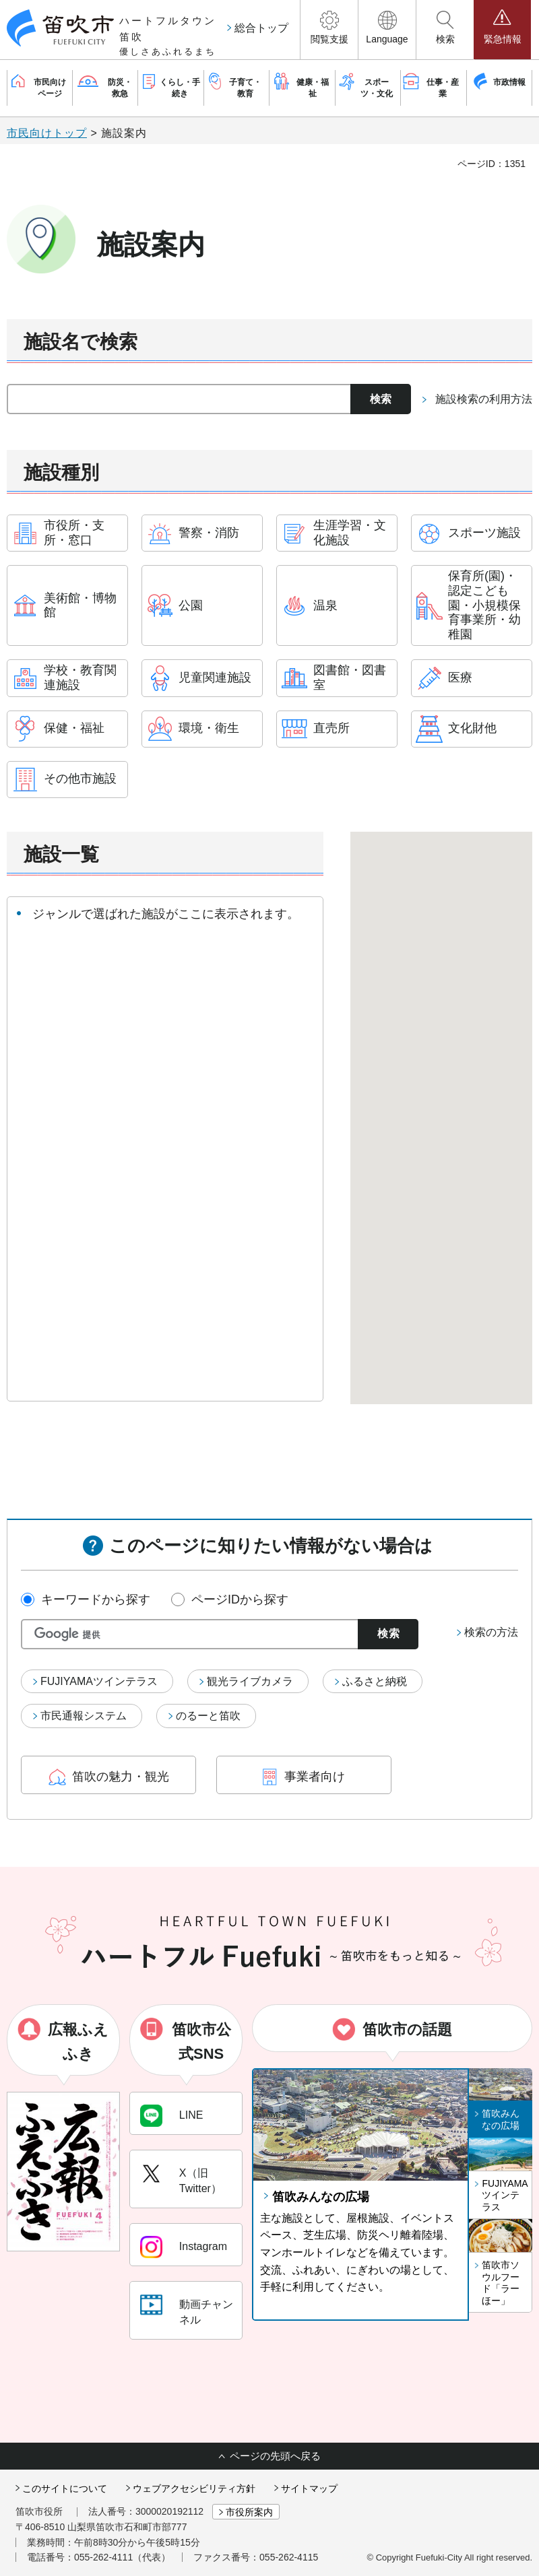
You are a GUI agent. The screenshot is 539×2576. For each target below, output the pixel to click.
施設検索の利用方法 (483, 399)
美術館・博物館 (80, 605)
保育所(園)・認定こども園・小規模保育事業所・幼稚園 (484, 604)
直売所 (331, 728)
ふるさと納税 (374, 1681)
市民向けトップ (47, 133)
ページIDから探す (239, 1599)
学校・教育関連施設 (80, 677)
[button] (329, 29)
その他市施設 (80, 778)
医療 (460, 677)
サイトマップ (309, 2488)
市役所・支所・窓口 (74, 533)
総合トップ (261, 28)
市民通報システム (83, 1715)
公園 (191, 605)
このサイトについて (64, 2488)
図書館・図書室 (349, 677)
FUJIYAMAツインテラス (99, 1681)
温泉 (325, 605)
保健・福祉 (74, 728)
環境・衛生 (209, 728)
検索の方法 (491, 1632)
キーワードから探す (95, 1599)
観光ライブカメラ (250, 1681)
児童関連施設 (215, 677)
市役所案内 (249, 2512)
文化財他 (472, 728)
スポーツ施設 (484, 532)
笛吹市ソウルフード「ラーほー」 (500, 2282)
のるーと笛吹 (208, 1715)
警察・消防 (209, 532)
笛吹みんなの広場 (320, 2197)
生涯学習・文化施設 (349, 533)
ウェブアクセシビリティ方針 (194, 2488)
